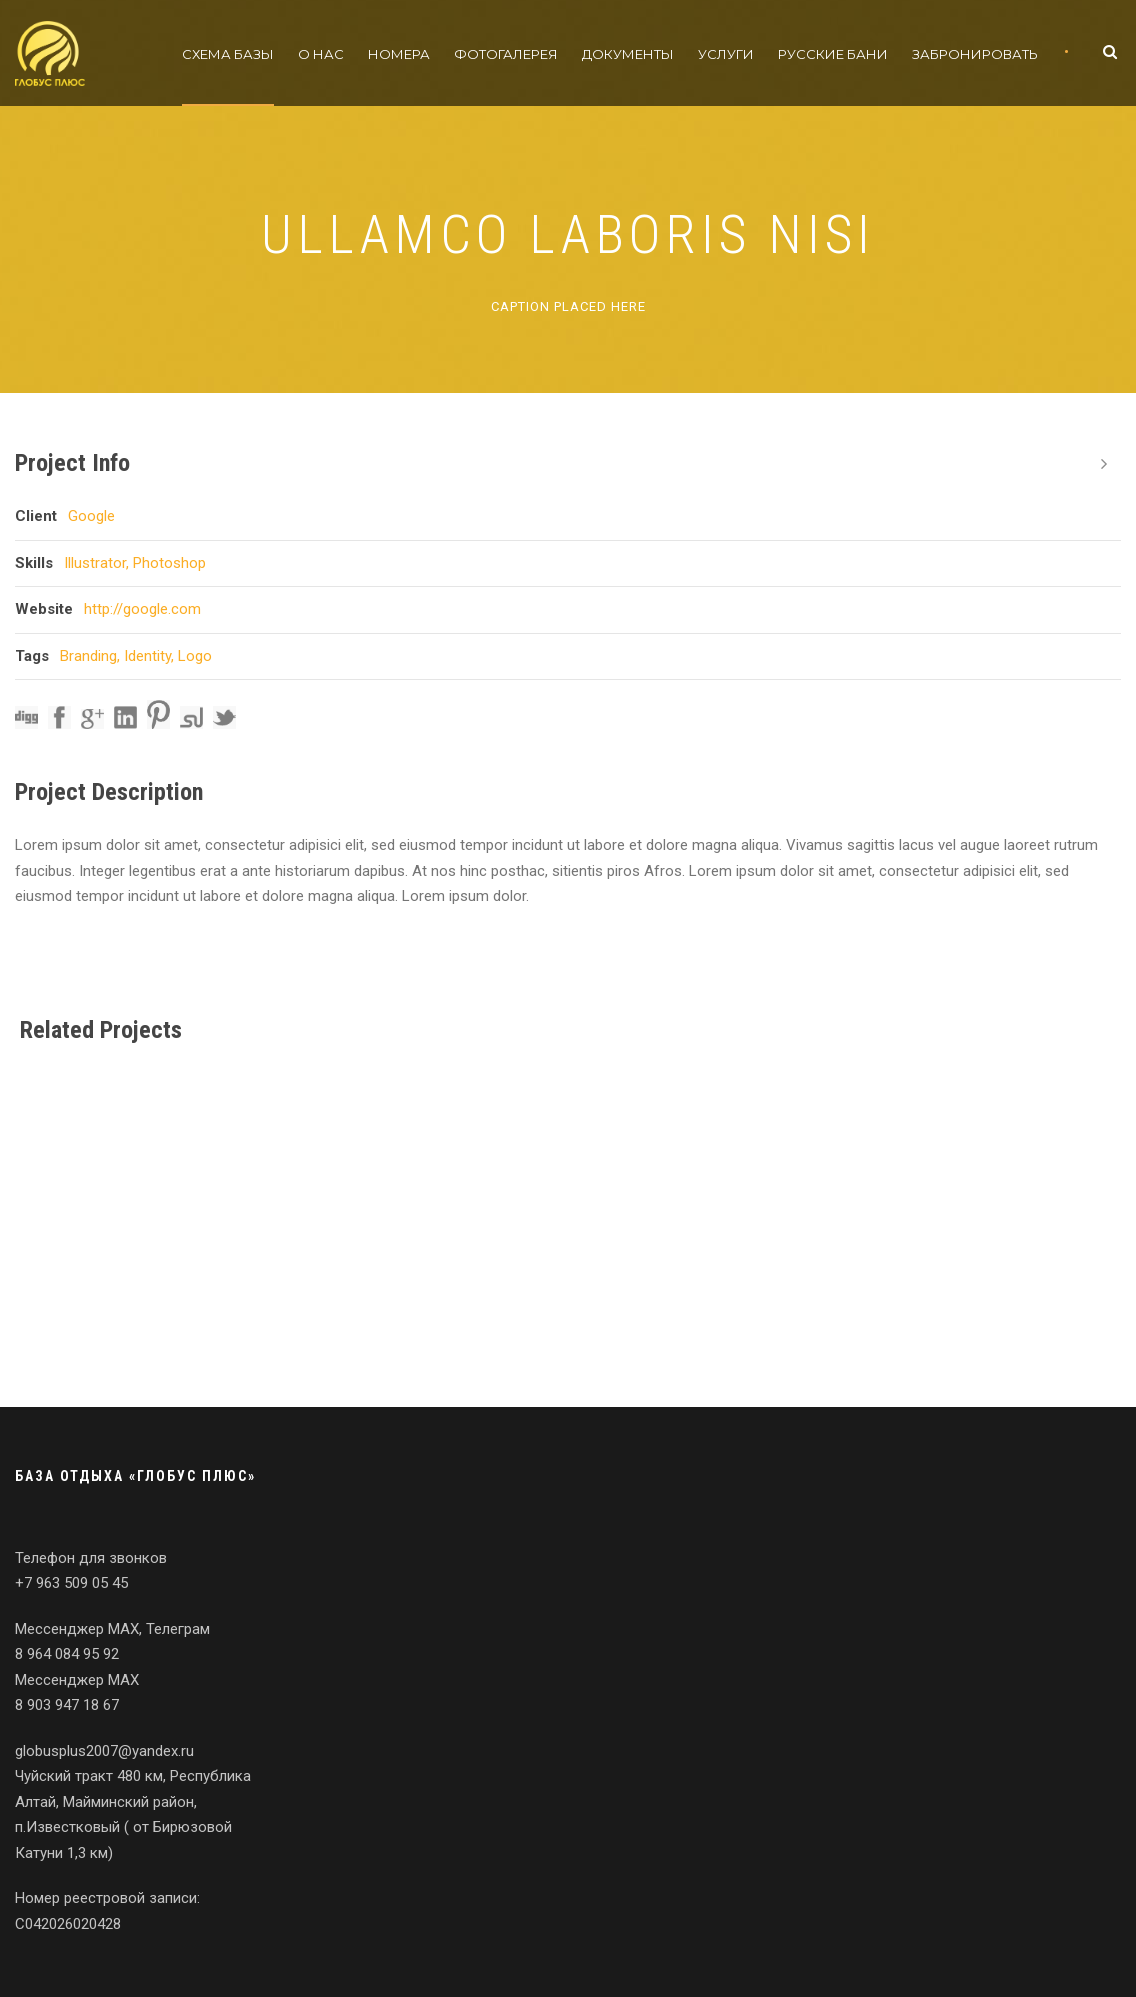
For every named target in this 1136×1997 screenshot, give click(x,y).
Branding (88, 656)
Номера (399, 54)
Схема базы (228, 54)
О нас (321, 54)
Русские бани (833, 54)
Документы (628, 54)
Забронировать (975, 54)
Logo (195, 656)
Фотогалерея (506, 54)
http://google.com (142, 609)
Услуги (726, 54)
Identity (147, 656)
